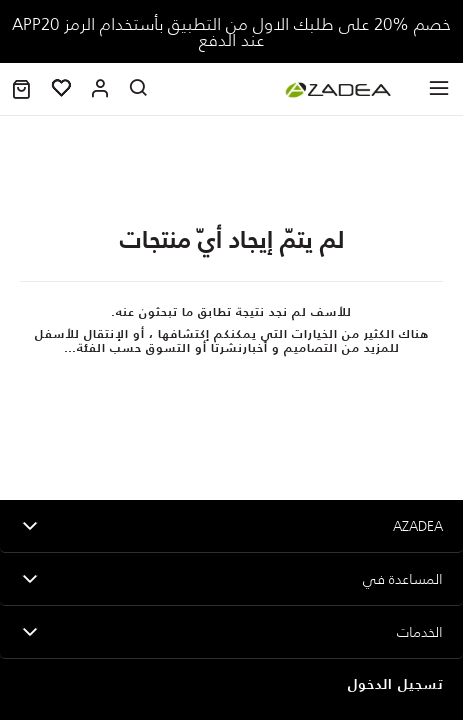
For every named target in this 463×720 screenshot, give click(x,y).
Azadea (418, 526)
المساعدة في (403, 579)
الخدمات (420, 632)
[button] (21, 89)
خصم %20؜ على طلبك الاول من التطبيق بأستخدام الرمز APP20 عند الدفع (231, 32)
